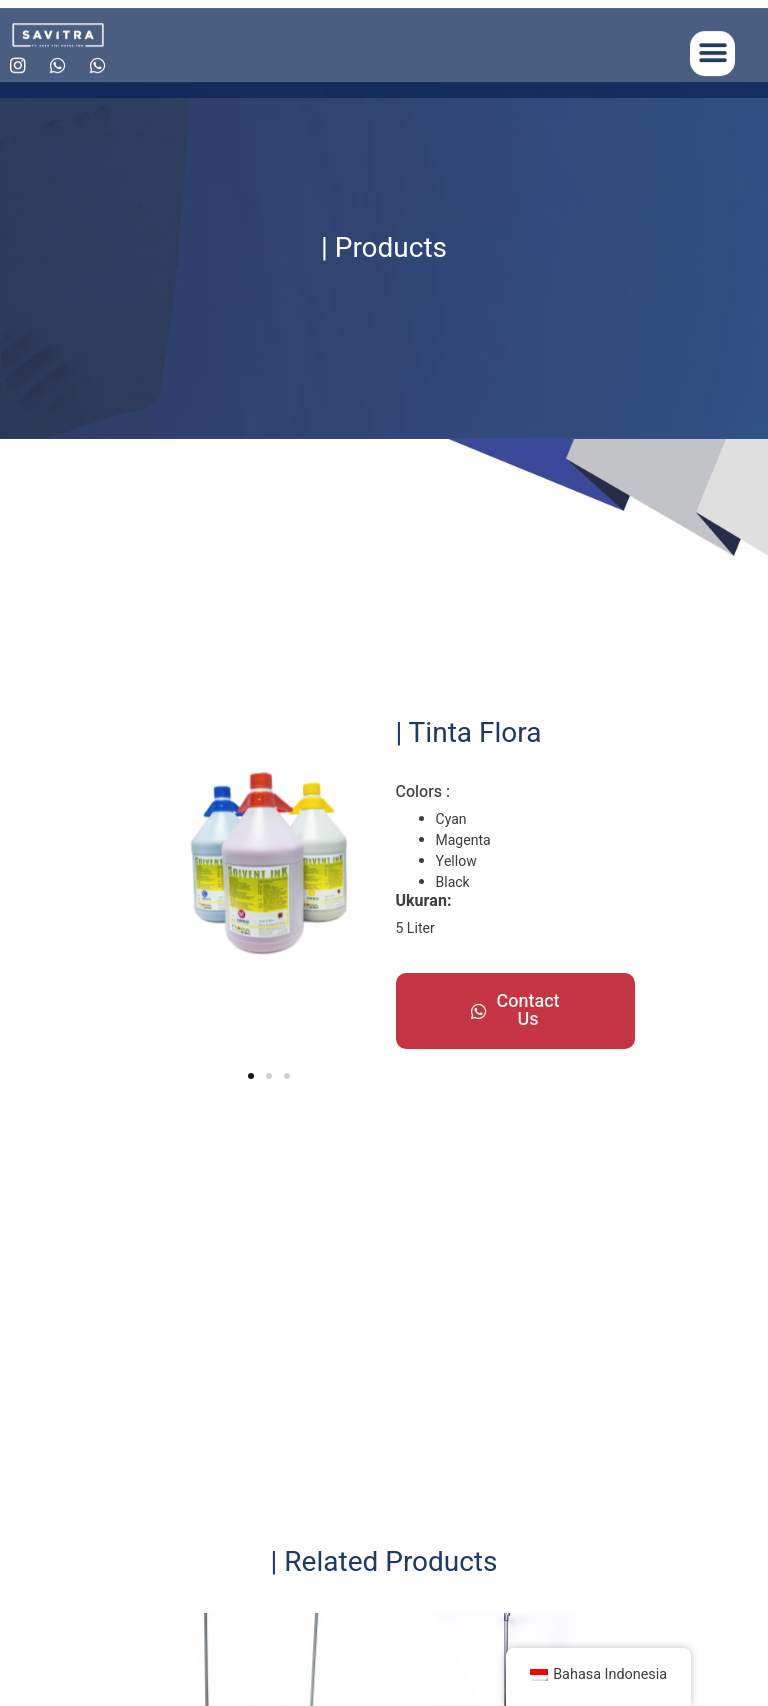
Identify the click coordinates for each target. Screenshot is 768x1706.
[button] (712, 62)
